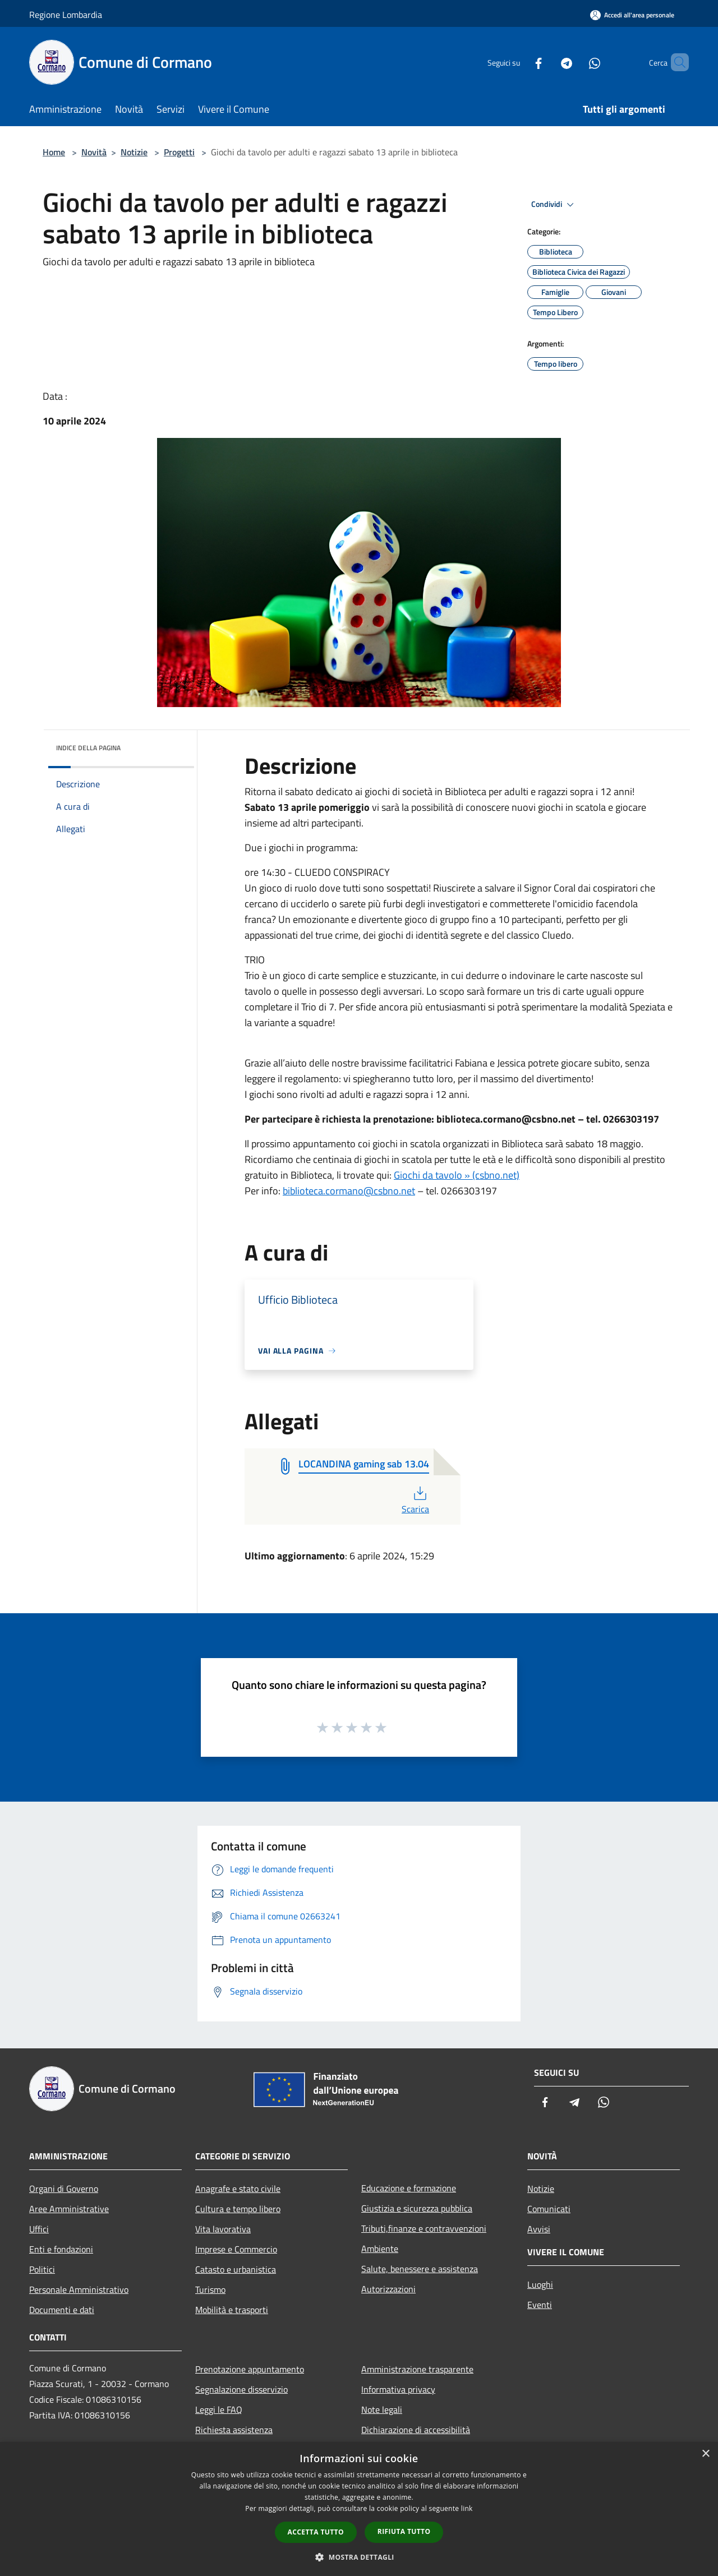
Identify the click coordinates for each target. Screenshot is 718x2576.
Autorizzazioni (388, 2289)
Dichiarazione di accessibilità (415, 2429)
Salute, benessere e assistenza (419, 2268)
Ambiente (379, 2248)
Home (54, 152)
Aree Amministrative (69, 2208)
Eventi (539, 2304)
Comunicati (548, 2208)
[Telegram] (547, 62)
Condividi (554, 204)
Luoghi (540, 2284)
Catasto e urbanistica (235, 2269)
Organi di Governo (63, 2188)
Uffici (39, 2229)
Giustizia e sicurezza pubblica (416, 2208)
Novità (94, 152)
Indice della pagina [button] (88, 747)
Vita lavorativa (223, 2229)
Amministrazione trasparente (417, 2369)
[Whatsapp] (575, 62)
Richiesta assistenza (234, 2429)
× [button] (705, 2454)
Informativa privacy (398, 2389)
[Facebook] (519, 62)
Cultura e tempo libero (237, 2208)
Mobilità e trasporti (231, 2309)
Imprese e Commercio (236, 2249)
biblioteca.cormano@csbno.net (349, 1190)
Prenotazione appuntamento (249, 2369)
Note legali (381, 2409)
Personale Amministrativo (78, 2289)
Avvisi (538, 2229)
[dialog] (359, 2509)
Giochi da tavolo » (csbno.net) (456, 1175)
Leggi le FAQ (218, 2409)
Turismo (210, 2289)
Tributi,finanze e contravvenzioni (423, 2228)
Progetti (179, 152)
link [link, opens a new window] (467, 2508)
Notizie (134, 152)
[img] (170, 745)
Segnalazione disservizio (241, 2389)
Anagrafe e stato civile (237, 2188)
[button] (359, 2557)
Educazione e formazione (408, 2188)
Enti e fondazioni (61, 2249)
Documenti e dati (61, 2309)
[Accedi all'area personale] (632, 15)
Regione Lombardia (65, 14)
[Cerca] (675, 62)
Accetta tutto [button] (316, 2532)
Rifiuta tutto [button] (404, 2531)
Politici (42, 2269)
